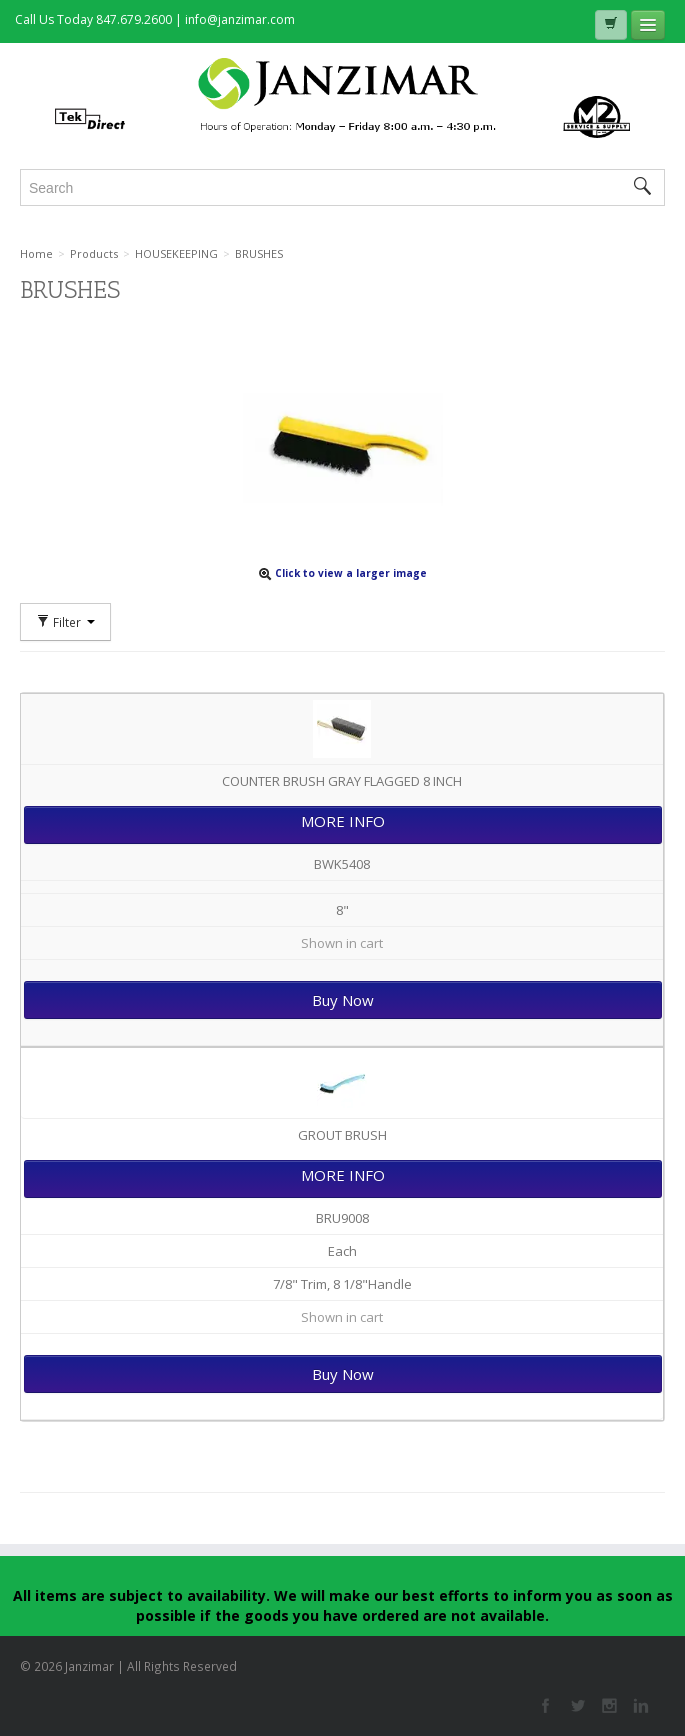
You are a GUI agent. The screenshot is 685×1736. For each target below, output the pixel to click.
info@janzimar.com (240, 19)
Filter (65, 622)
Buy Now (343, 1000)
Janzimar (342, 97)
